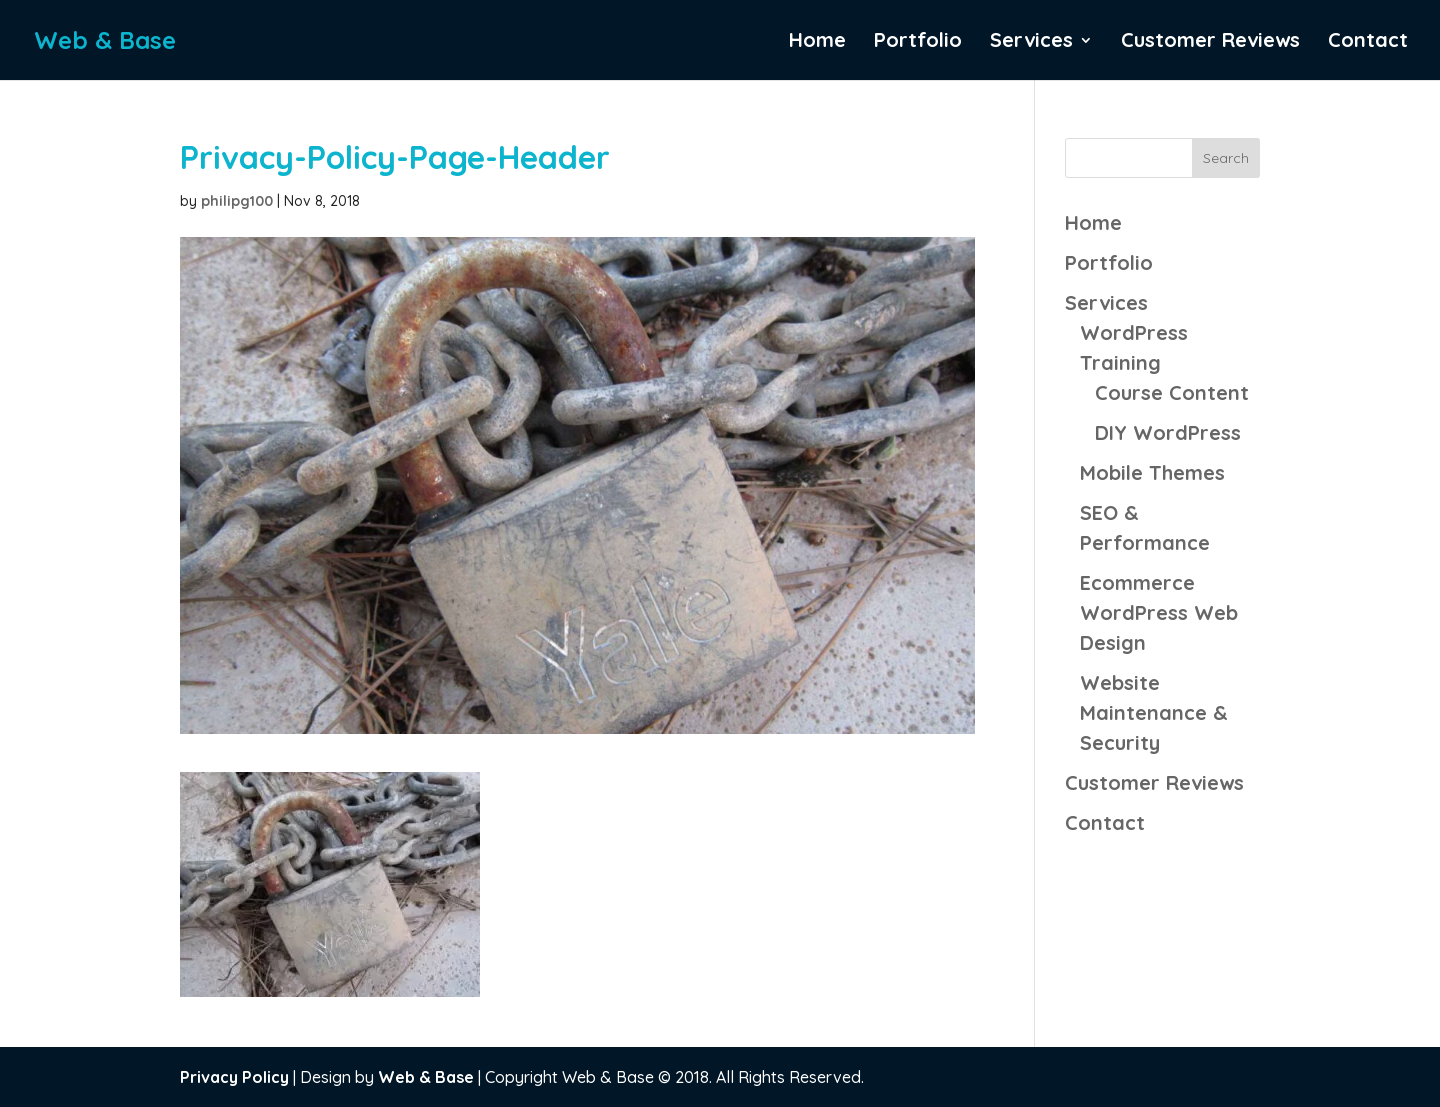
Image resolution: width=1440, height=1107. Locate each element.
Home (817, 42)
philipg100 (237, 201)
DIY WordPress (1168, 432)
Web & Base (426, 1077)
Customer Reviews (1210, 42)
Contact (1368, 42)
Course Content (1172, 392)
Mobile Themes (1152, 472)
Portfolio (918, 42)
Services (1031, 42)
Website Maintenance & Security (1154, 712)
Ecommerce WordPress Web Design (1159, 612)
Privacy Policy (234, 1077)
